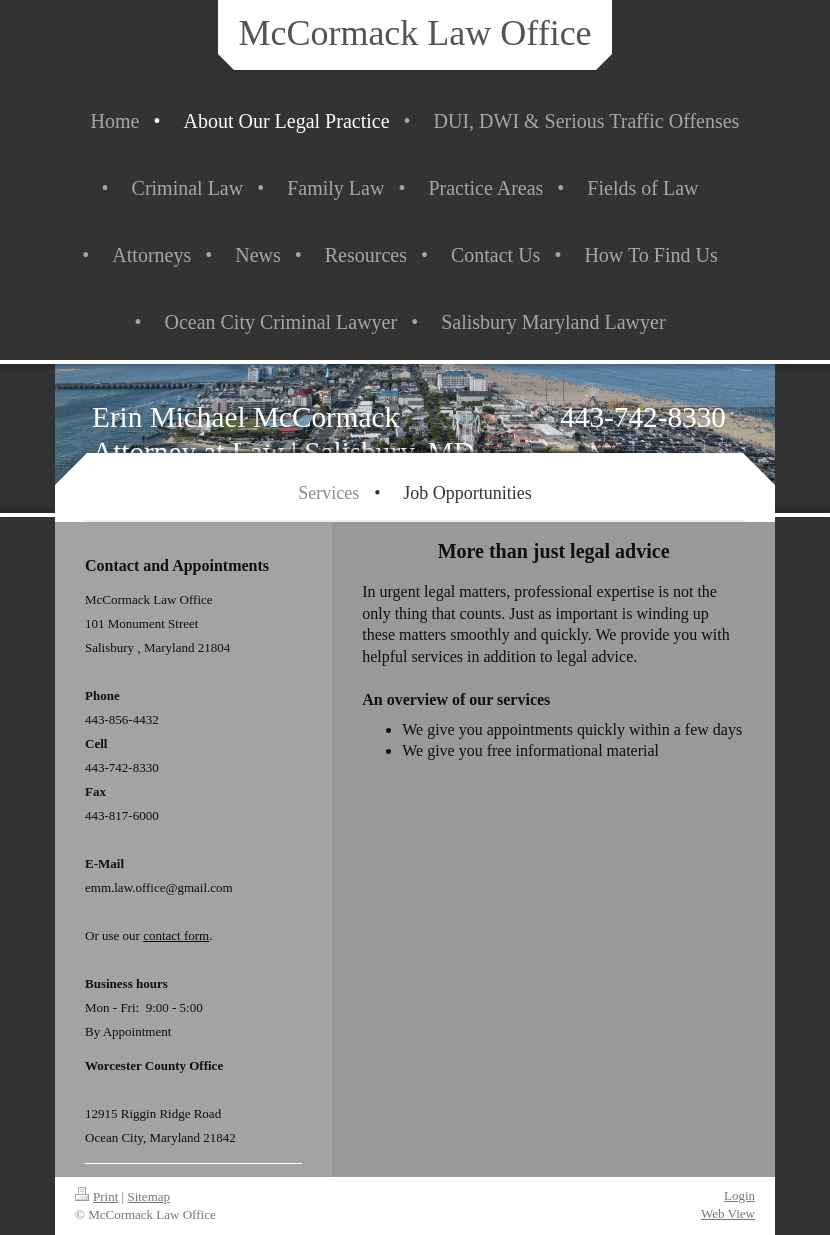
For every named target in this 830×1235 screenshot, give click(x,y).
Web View (728, 1213)
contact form (176, 935)
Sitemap (148, 1196)
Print (96, 1196)
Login (739, 1195)
